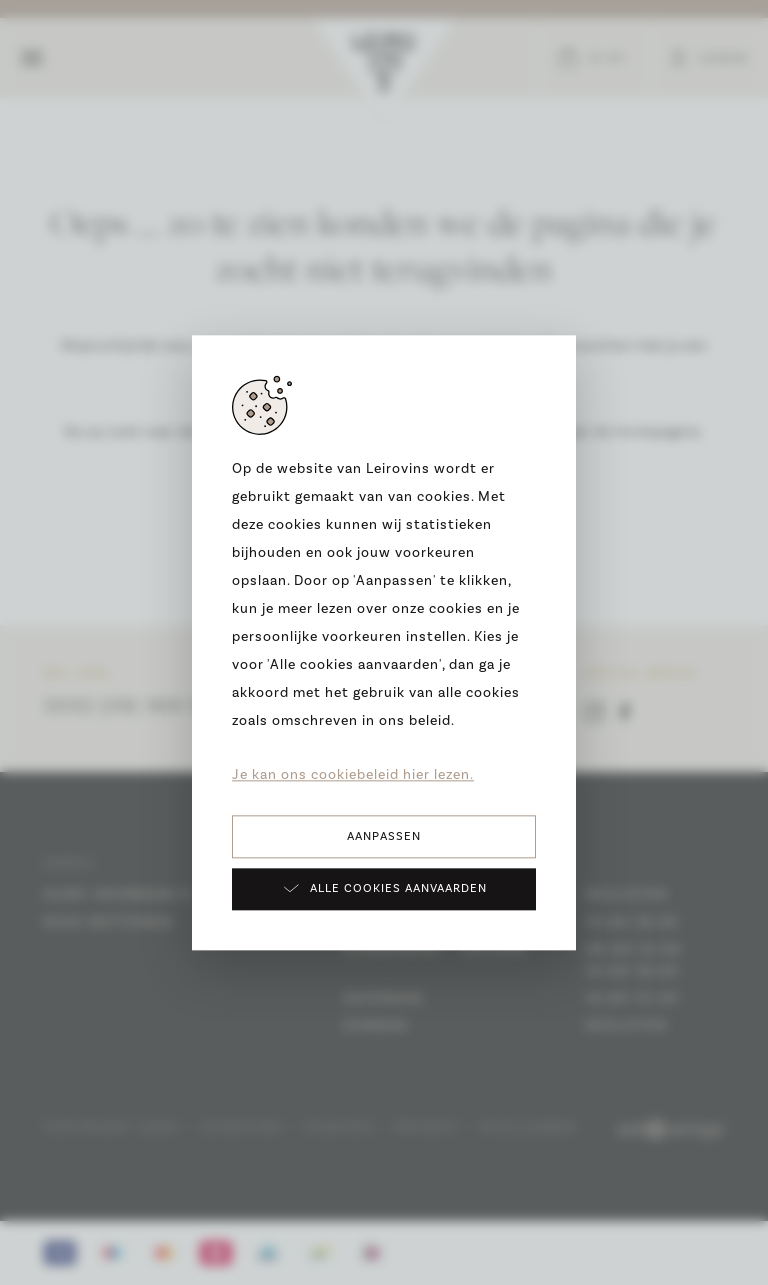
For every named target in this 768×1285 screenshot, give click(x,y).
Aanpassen (384, 836)
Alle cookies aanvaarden (384, 888)
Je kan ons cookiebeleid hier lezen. (353, 775)
